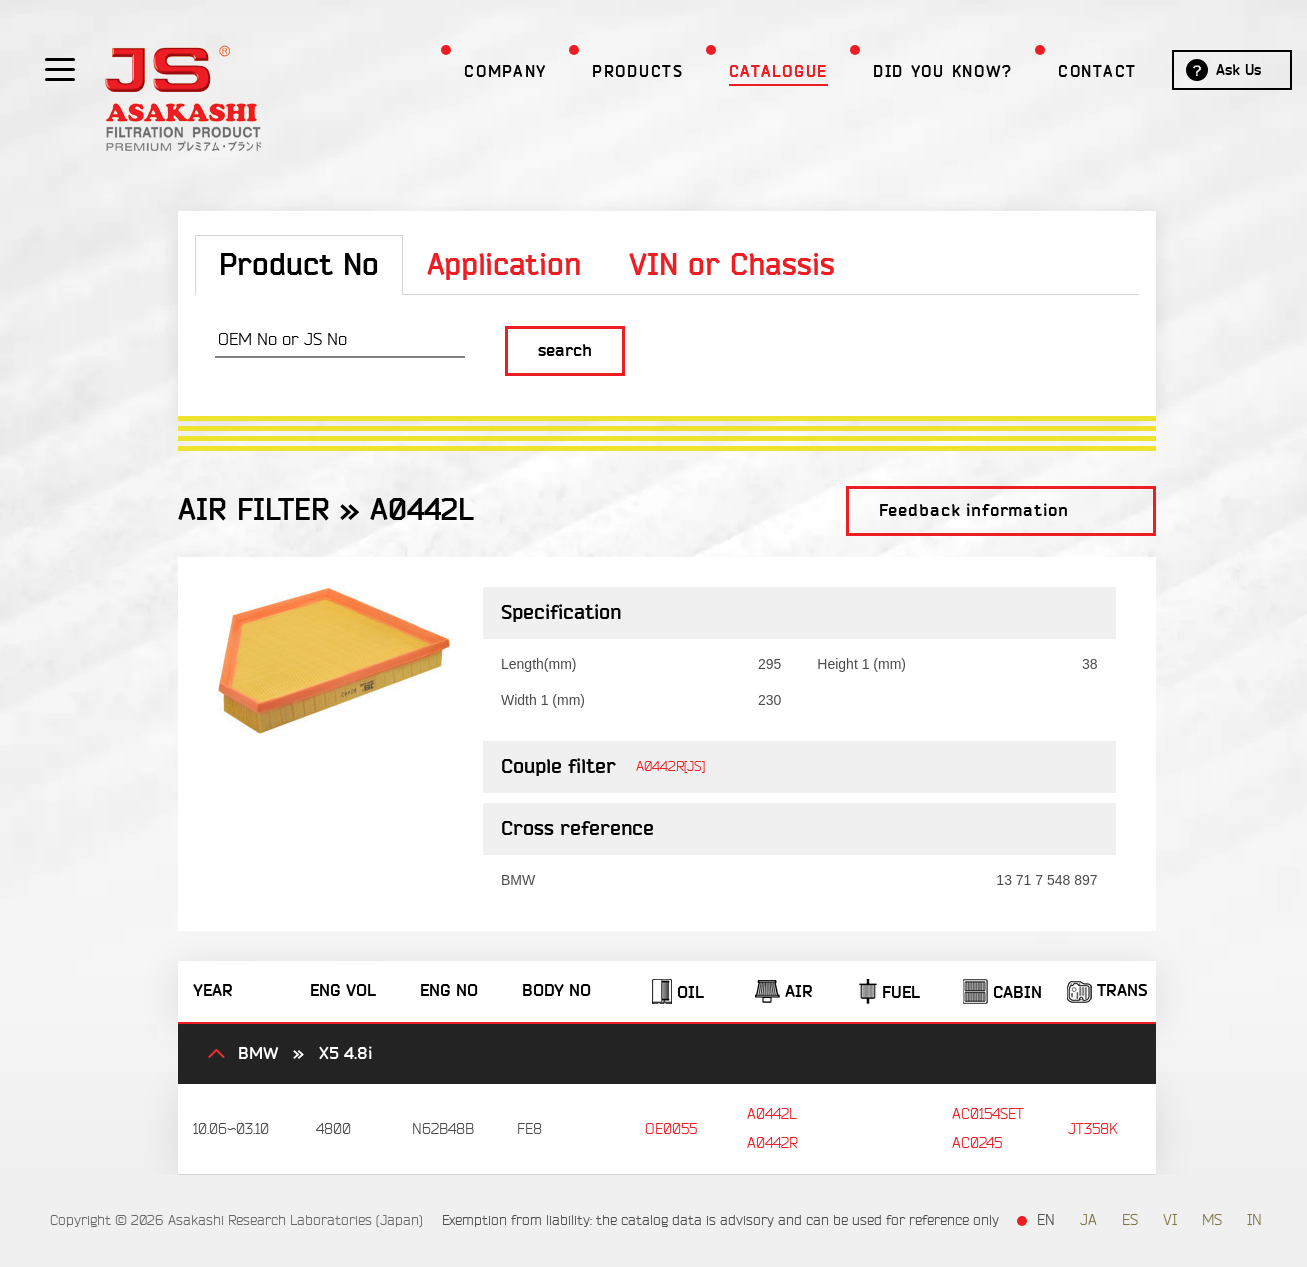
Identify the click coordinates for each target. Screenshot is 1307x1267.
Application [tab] (504, 265)
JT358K (1092, 1129)
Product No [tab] (299, 265)
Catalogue (743, 71)
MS (1212, 1220)
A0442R (772, 1143)
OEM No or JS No (282, 339)
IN (1254, 1220)
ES (1130, 1220)
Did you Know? (908, 71)
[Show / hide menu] (60, 68)
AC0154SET (988, 1114)
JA (1088, 1220)
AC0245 (977, 1143)
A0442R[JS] (670, 766)
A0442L (772, 1114)
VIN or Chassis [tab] (732, 265)
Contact (1062, 71)
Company (470, 71)
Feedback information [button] (974, 510)
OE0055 (671, 1129)
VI (1170, 1220)
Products (603, 71)
